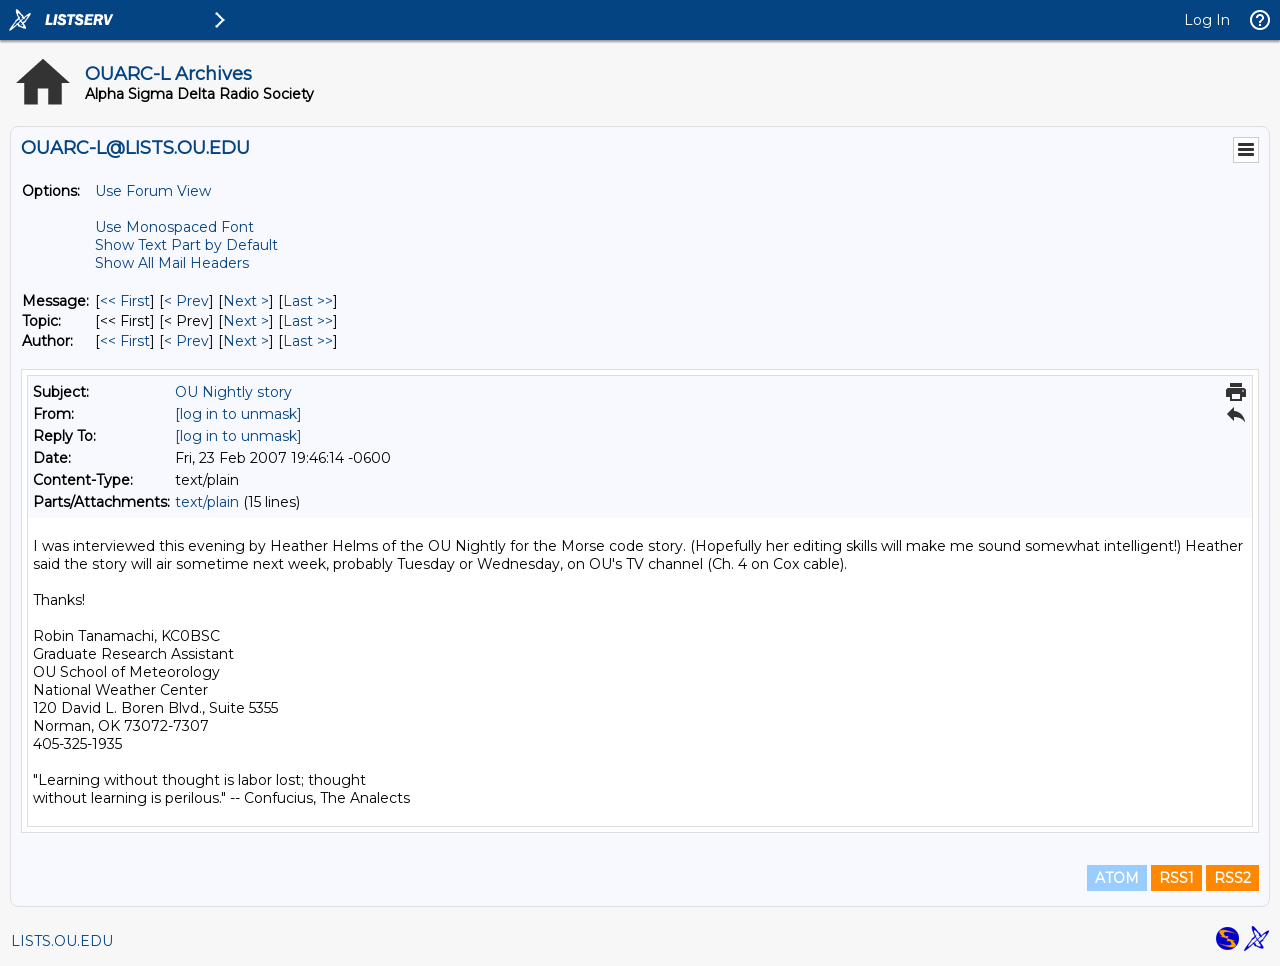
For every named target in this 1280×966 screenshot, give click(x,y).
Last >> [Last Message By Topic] (308, 321)
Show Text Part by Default (186, 245)
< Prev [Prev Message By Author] (186, 341)
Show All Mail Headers (172, 263)
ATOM (1117, 878)
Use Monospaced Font (174, 227)
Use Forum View (153, 191)
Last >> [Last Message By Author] (308, 341)
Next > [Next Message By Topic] (246, 321)
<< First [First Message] (125, 301)
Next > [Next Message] (246, 301)
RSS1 (1176, 878)
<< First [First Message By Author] (125, 341)
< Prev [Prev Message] (186, 301)
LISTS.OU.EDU (62, 941)
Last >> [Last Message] (308, 301)
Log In (1207, 20)
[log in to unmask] (238, 414)
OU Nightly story (233, 392)
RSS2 (1232, 878)
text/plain (207, 502)
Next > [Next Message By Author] (246, 341)
